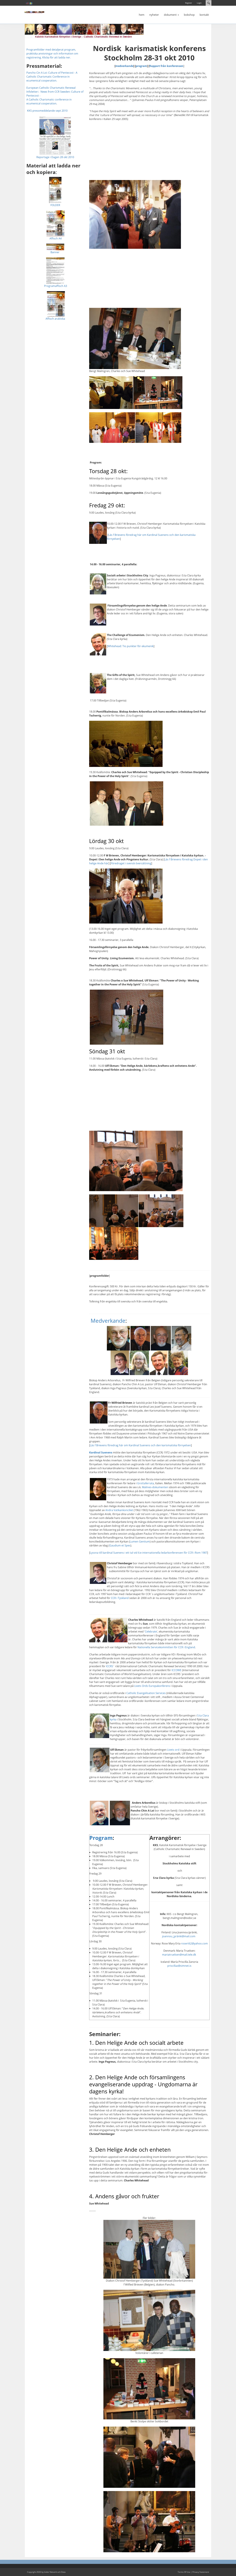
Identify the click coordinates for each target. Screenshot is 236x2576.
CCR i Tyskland (120, 1598)
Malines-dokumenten (155, 1487)
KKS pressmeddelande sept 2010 (47, 110)
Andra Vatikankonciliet (119, 1510)
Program (101, 1837)
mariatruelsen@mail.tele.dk (179, 1954)
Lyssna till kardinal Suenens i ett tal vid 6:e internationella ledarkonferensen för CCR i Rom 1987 (148, 1552)
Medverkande (108, 1320)
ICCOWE (176, 1670)
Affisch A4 (55, 238)
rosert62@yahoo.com (194, 1943)
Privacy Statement (200, 2572)
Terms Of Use (184, 2572)
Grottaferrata (145, 1483)
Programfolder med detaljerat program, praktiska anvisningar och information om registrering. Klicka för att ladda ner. (52, 53)
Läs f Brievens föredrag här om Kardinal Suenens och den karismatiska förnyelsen (140, 1445)
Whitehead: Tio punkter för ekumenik (131, 646)
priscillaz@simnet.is (179, 1966)
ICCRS (109, 1666)
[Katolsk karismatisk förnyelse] (34, 12)
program (141, 66)
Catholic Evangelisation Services (146, 1693)
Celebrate (151, 1631)
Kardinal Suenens (100, 1452)
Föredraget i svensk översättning (131, 863)
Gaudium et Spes (119, 1545)
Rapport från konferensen (166, 66)
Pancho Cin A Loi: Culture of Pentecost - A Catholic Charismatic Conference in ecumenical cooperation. (51, 76)
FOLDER (55, 205)
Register (188, 3)
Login (199, 3)
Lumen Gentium (140, 1541)
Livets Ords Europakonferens (152, 1686)
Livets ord (173, 1749)
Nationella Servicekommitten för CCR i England (166, 1647)
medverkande (124, 66)
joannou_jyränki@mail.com (178, 1936)
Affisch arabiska (55, 318)
